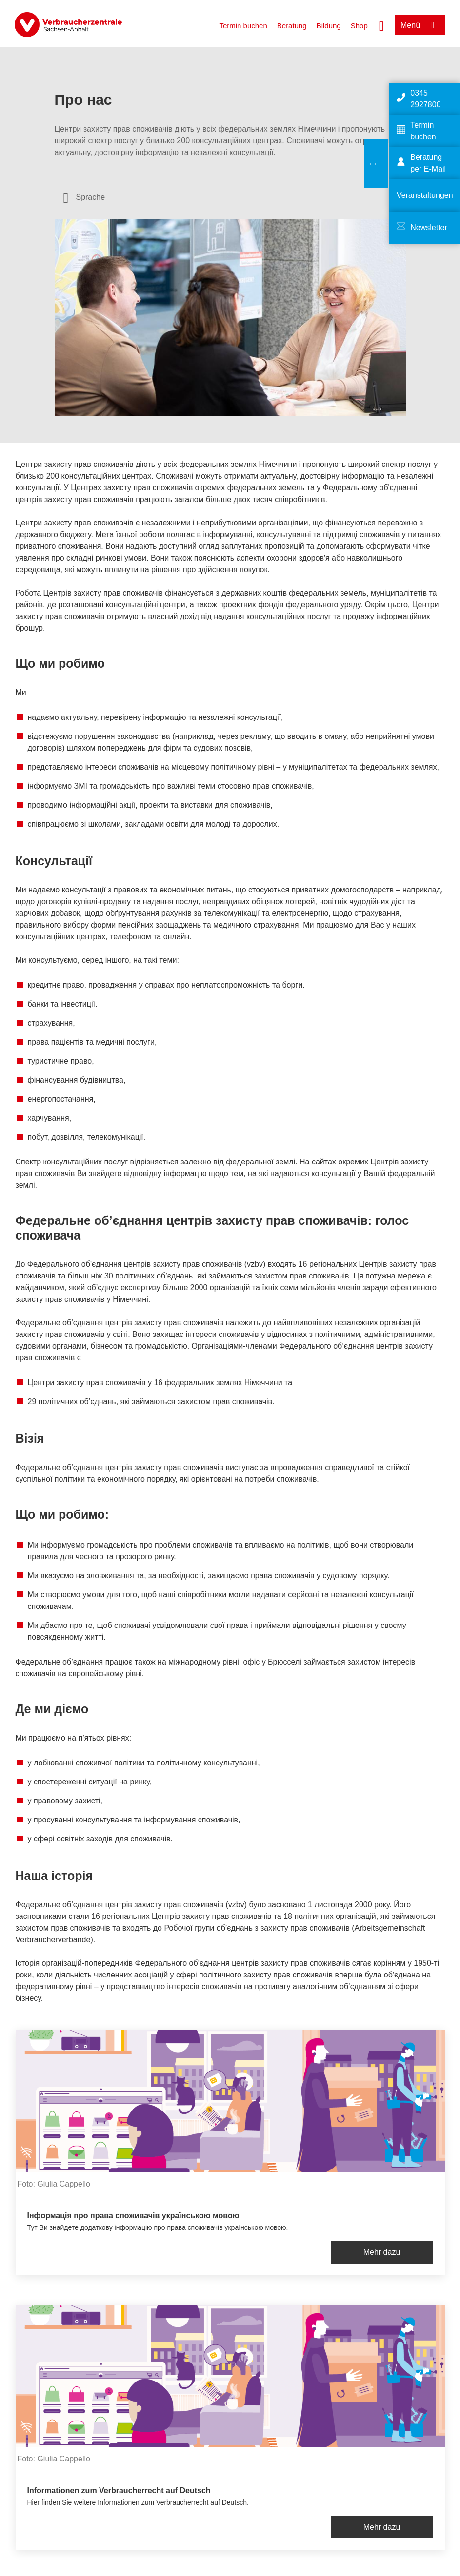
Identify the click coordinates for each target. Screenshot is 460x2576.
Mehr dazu (381, 2252)
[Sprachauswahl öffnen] (84, 197)
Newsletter (428, 227)
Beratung (292, 25)
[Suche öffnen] (381, 25)
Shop (359, 25)
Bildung (329, 25)
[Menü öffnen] (420, 25)
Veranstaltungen (425, 195)
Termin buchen (243, 25)
